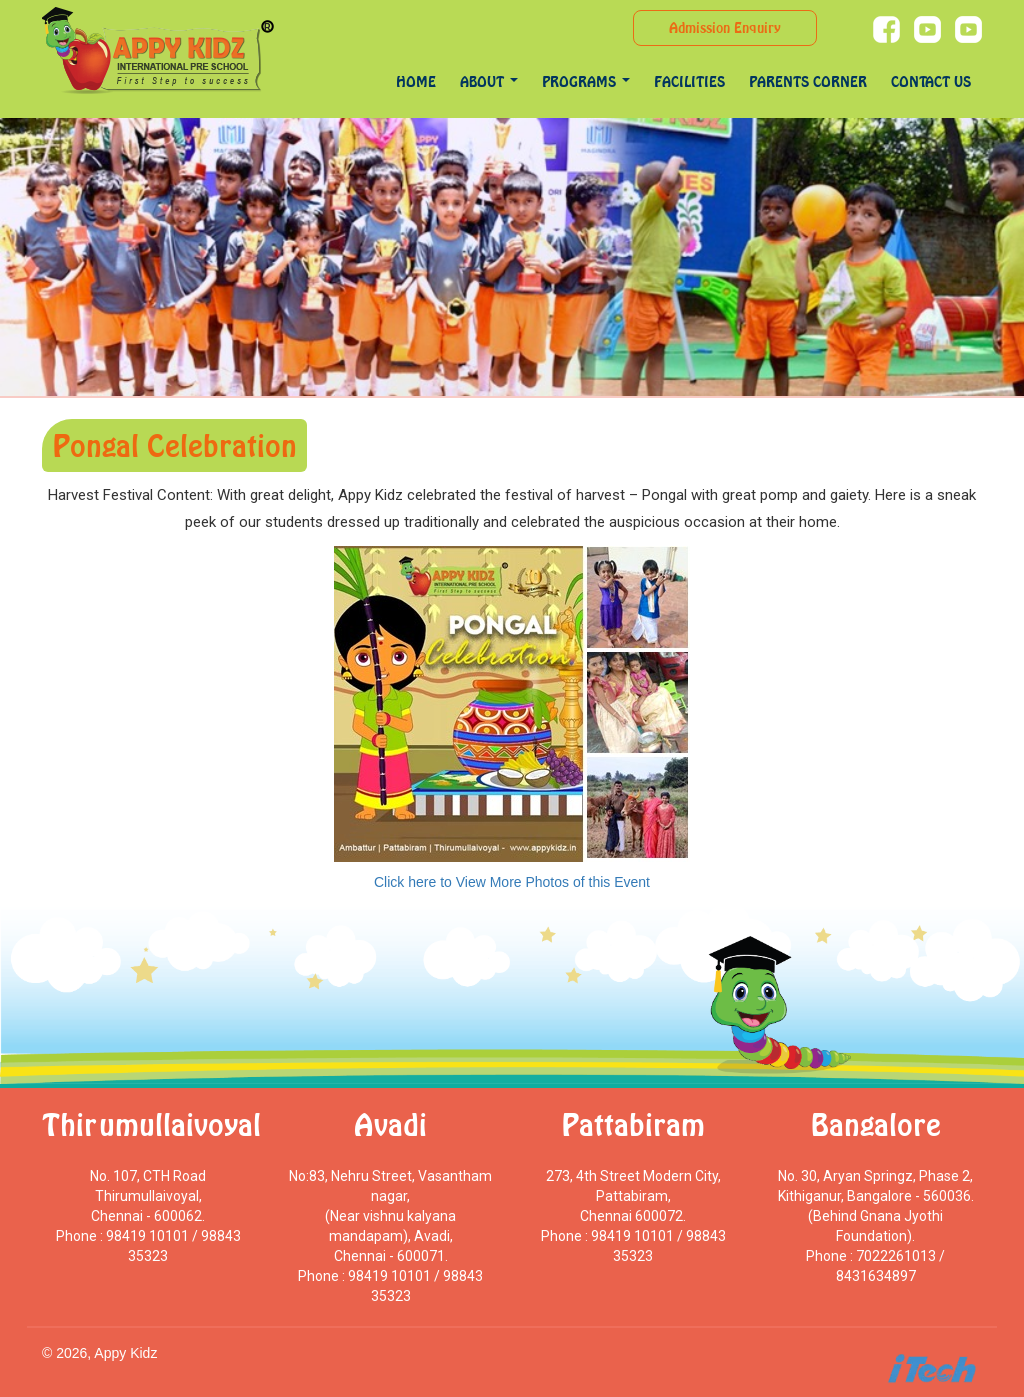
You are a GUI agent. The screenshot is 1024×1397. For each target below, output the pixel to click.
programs (586, 81)
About (489, 81)
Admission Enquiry (725, 27)
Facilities (689, 81)
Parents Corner (808, 81)
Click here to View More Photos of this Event (512, 882)
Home (416, 81)
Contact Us (931, 81)
